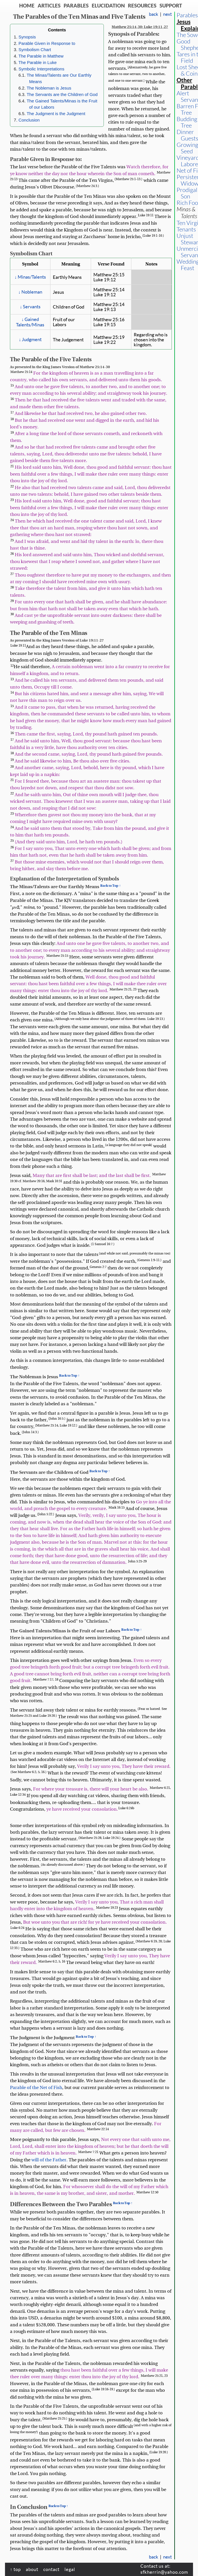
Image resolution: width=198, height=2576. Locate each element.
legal (69, 2569)
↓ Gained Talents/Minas (30, 322)
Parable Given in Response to (47, 43)
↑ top (15, 2569)
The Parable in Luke (38, 62)
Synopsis (27, 36)
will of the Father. (49, 2159)
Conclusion (29, 120)
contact (51, 2569)
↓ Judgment (30, 339)
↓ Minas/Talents (30, 276)
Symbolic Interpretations (41, 68)
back (153, 14)
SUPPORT (171, 6)
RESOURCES (142, 6)
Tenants (186, 229)
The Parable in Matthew (41, 56)
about (32, 2569)
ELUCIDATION (108, 6)
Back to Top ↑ (110, 885)
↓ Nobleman (30, 291)
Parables (187, 15)
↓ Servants (30, 306)
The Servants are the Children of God (62, 94)
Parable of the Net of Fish (36, 2087)
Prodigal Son (187, 193)
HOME (27, 6)
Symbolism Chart (35, 49)
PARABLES (76, 6)
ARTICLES (49, 6)
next (167, 14)
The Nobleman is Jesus (49, 88)
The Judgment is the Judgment (56, 113)
